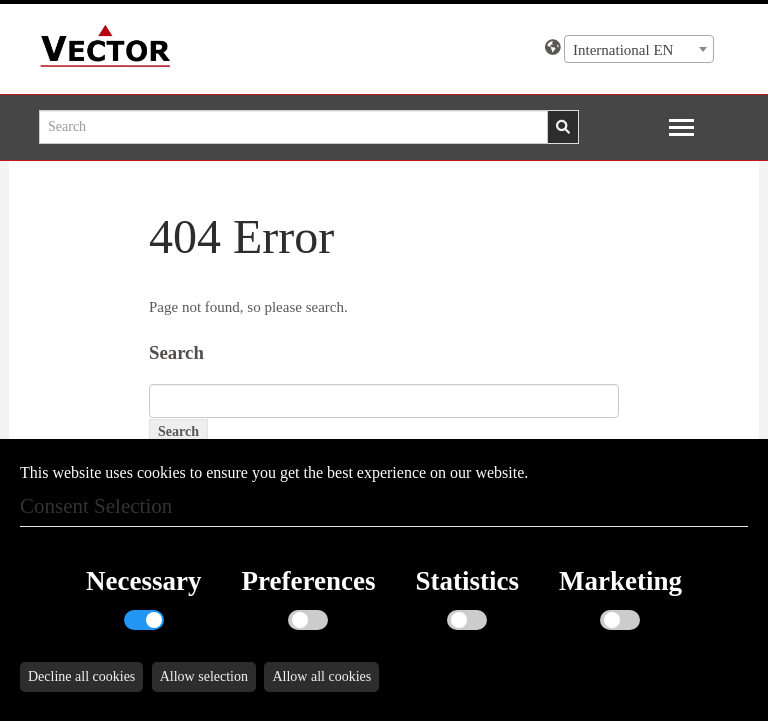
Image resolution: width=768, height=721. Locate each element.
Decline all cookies (81, 676)
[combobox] (639, 49)
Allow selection (204, 676)
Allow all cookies (321, 676)
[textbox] (639, 50)
